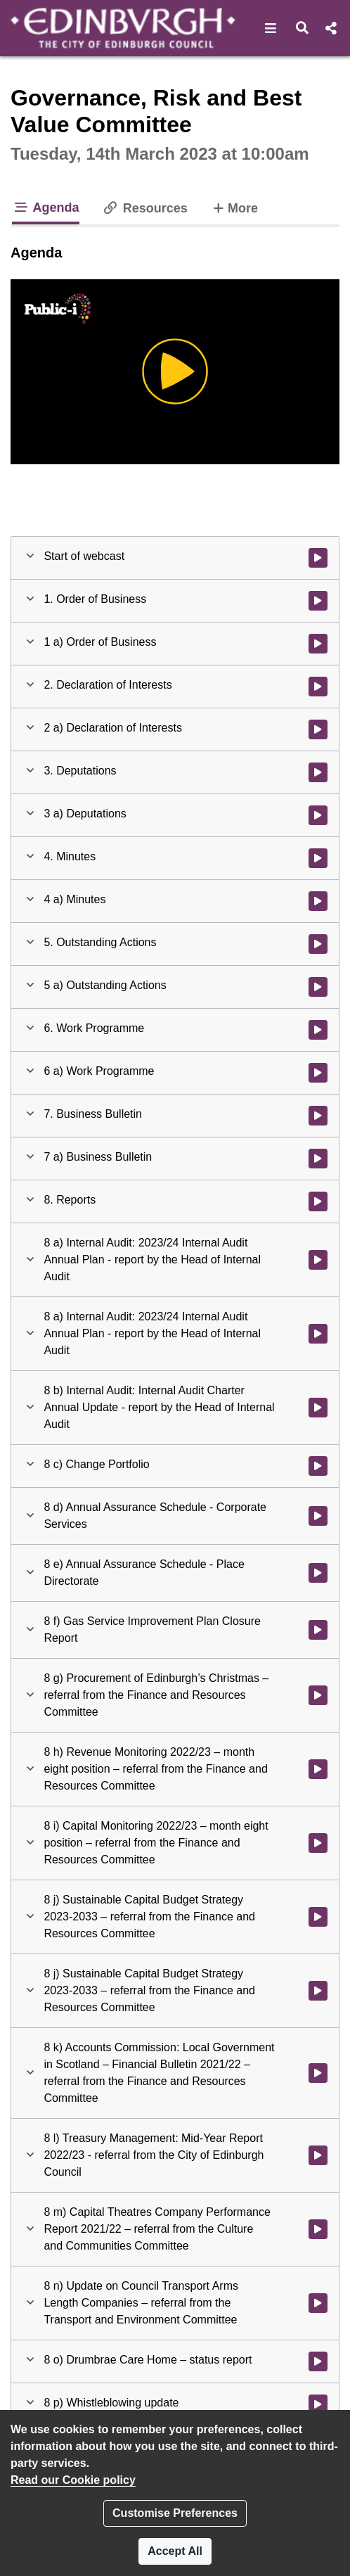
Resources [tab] (145, 208)
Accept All (175, 2551)
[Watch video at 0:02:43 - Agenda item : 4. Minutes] (318, 858)
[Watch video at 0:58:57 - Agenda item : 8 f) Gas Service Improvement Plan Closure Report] (318, 1630)
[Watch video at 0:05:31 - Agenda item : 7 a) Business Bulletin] (318, 1158)
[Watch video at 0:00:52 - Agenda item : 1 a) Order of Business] (318, 643)
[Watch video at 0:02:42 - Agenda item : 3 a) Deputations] (318, 815)
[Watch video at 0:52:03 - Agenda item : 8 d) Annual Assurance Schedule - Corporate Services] (318, 1516)
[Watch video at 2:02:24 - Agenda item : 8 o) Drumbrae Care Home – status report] (318, 2361)
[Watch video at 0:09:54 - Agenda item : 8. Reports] (318, 1201)
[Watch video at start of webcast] (318, 558)
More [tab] (234, 206)
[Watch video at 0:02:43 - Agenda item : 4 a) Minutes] (318, 901)
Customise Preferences (175, 2513)
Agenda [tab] (45, 207)
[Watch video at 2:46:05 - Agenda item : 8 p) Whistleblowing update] (318, 2404)
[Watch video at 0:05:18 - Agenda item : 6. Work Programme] (318, 1030)
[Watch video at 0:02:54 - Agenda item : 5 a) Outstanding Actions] (318, 987)
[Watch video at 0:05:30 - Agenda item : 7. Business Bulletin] (318, 1116)
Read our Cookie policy (73, 2480)
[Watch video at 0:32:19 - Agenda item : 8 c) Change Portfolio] (318, 1466)
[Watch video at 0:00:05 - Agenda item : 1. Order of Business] (318, 601)
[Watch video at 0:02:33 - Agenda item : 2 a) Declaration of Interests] (318, 729)
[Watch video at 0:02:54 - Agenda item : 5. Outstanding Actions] (318, 944)
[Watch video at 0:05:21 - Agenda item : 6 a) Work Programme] (318, 1073)
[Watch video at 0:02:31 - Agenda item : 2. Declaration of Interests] (318, 686)
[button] (271, 28)
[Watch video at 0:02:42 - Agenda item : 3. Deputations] (318, 772)
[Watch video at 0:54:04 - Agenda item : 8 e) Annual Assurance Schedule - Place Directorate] (318, 1573)
